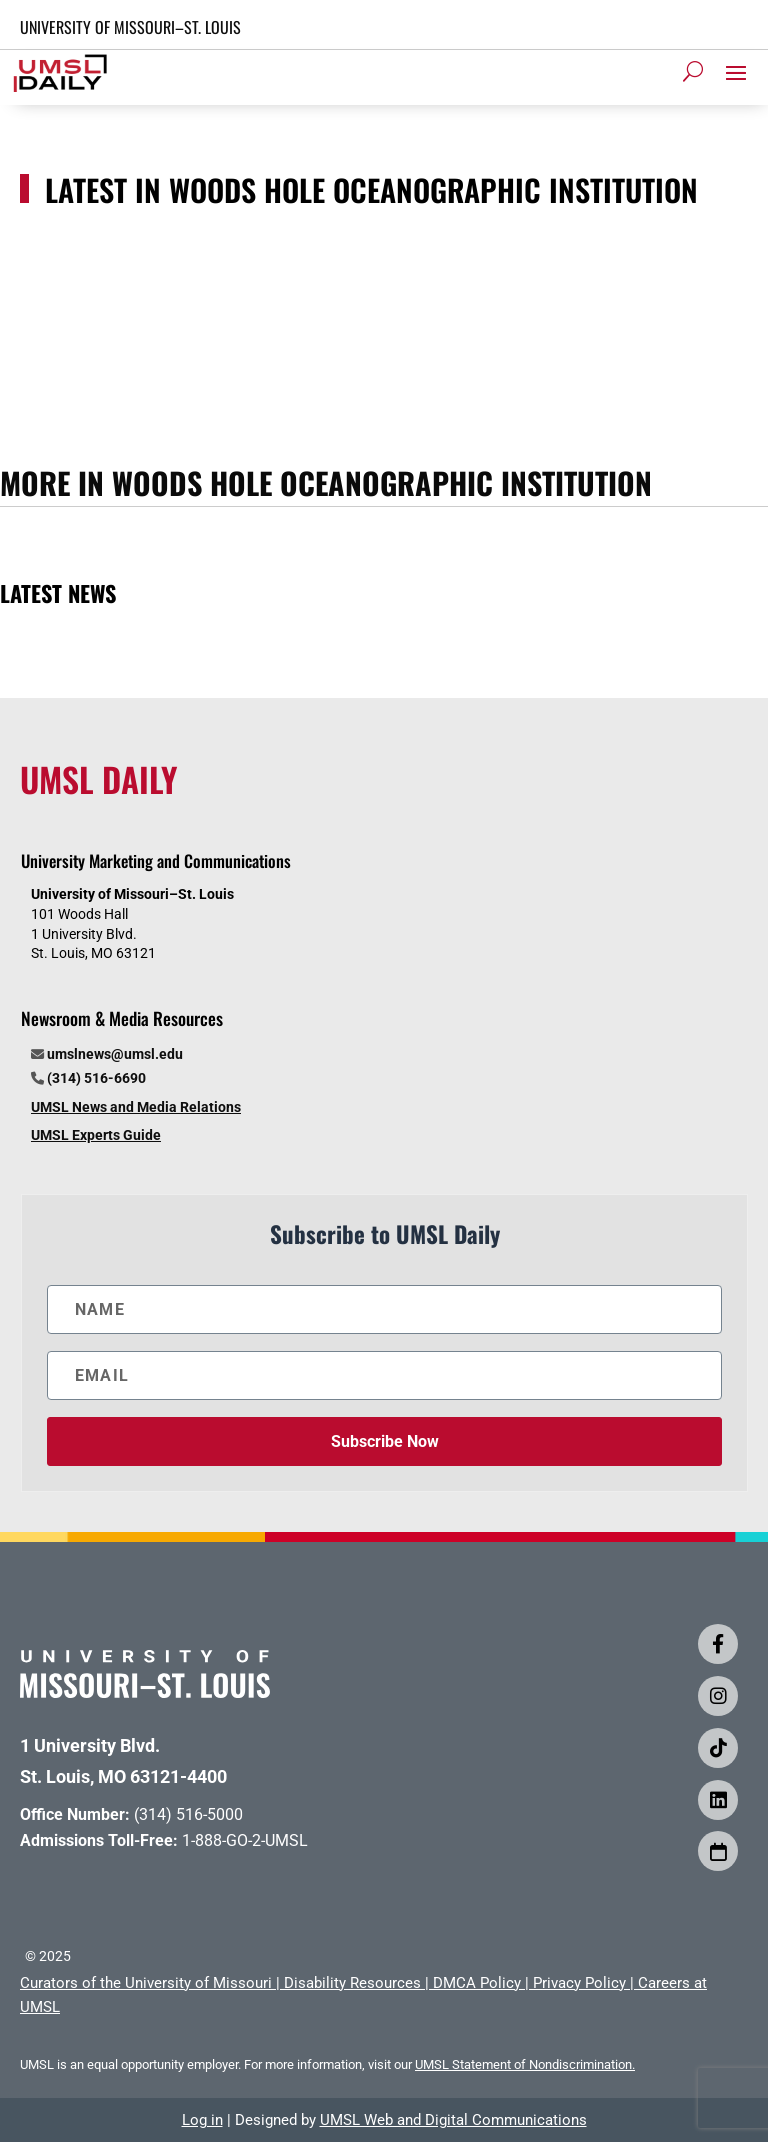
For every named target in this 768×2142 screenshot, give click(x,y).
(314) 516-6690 (96, 1078)
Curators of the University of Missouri (146, 1983)
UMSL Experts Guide (96, 1135)
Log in (202, 2120)
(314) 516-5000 (188, 1814)
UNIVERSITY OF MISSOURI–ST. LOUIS (130, 27)
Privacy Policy (579, 1983)
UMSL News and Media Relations (136, 1107)
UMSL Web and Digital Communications (453, 2120)
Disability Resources (352, 1983)
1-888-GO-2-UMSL (245, 1840)
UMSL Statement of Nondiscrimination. (525, 2064)
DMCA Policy (477, 1983)
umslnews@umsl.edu (115, 1054)
